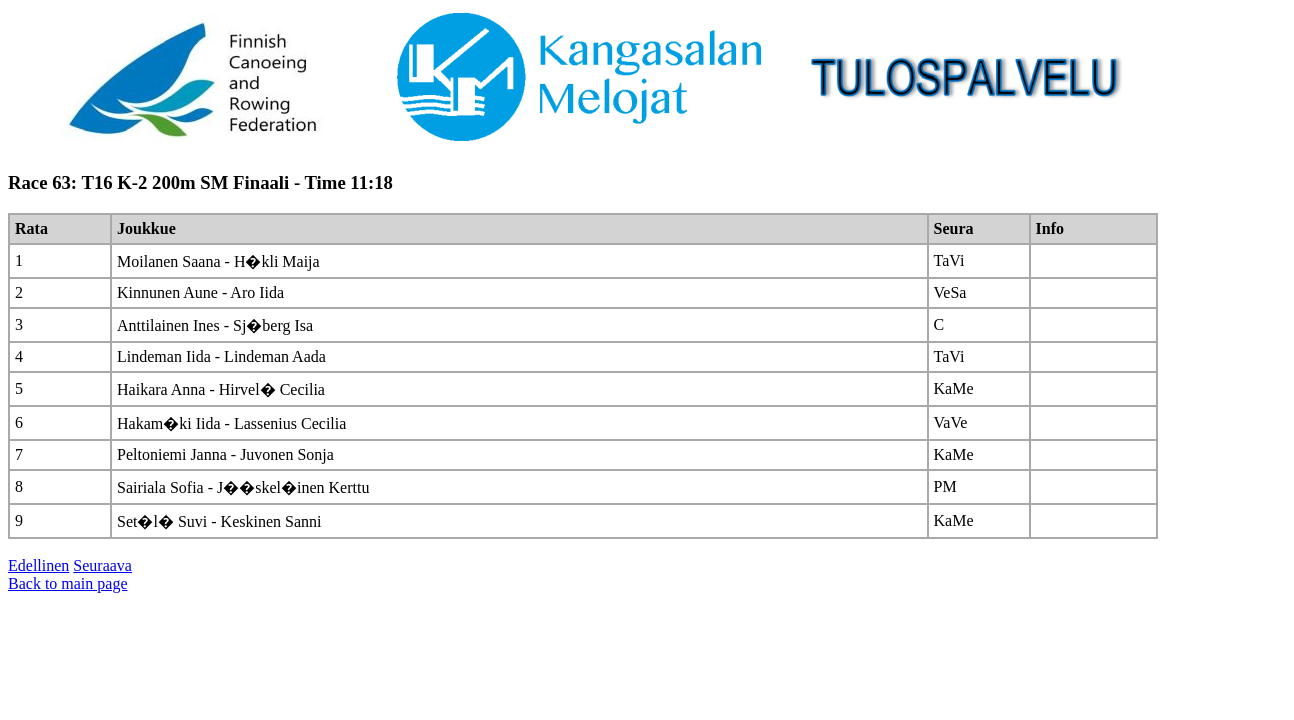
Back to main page (68, 583)
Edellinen (38, 565)
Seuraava (102, 565)
